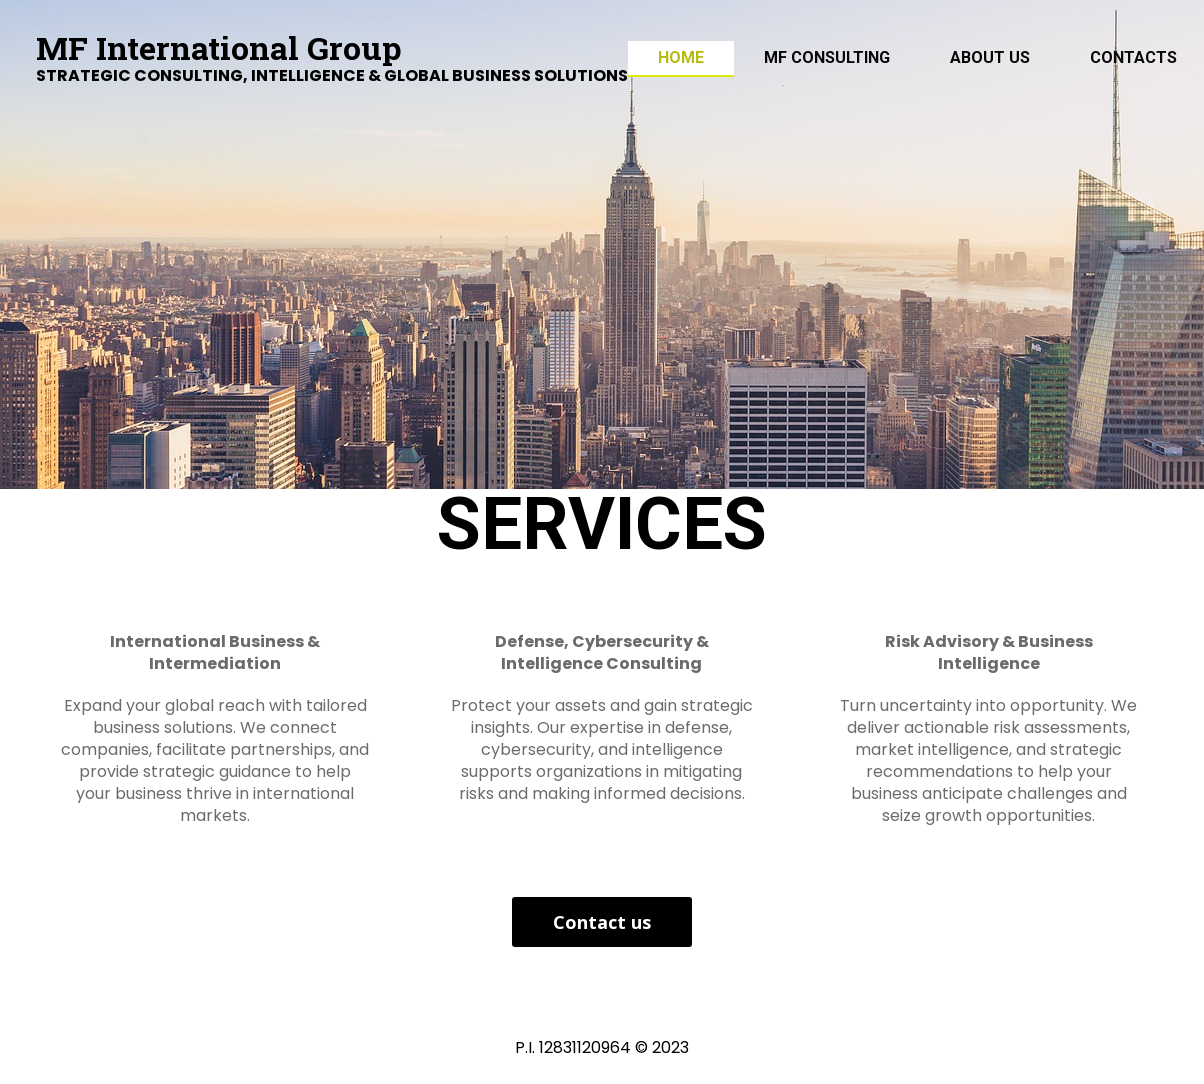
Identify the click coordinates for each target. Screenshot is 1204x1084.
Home (681, 57)
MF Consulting (827, 57)
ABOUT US (990, 57)
